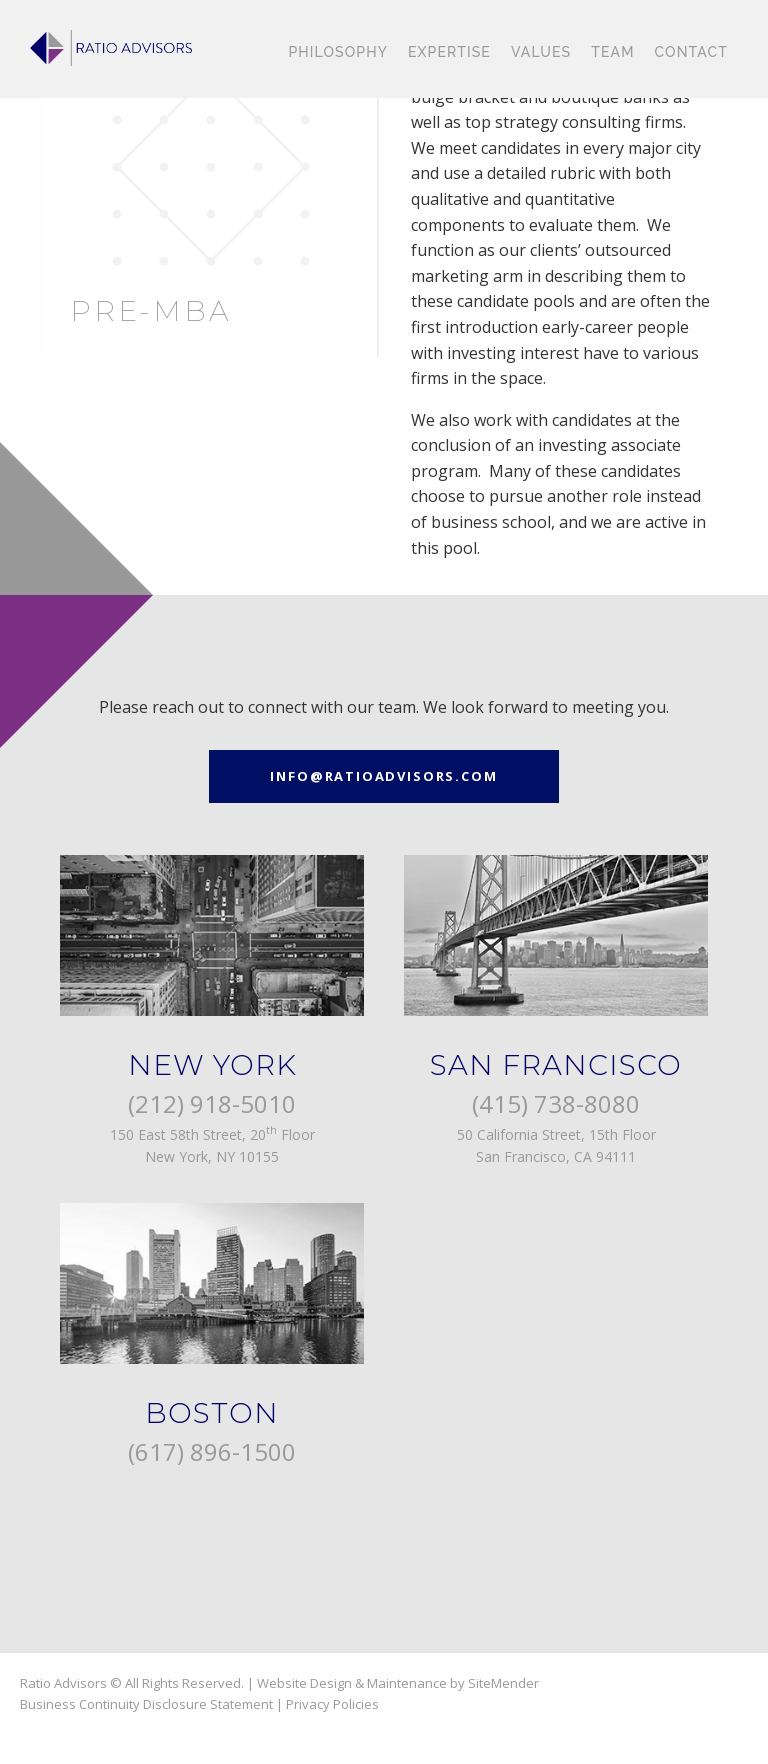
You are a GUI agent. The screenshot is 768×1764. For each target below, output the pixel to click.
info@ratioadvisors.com (383, 776)
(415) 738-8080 (556, 1103)
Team (612, 52)
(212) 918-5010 (212, 1103)
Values (541, 52)
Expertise (449, 52)
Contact (691, 52)
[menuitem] (338, 52)
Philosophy (338, 52)
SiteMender (503, 1683)
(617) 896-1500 (212, 1451)
